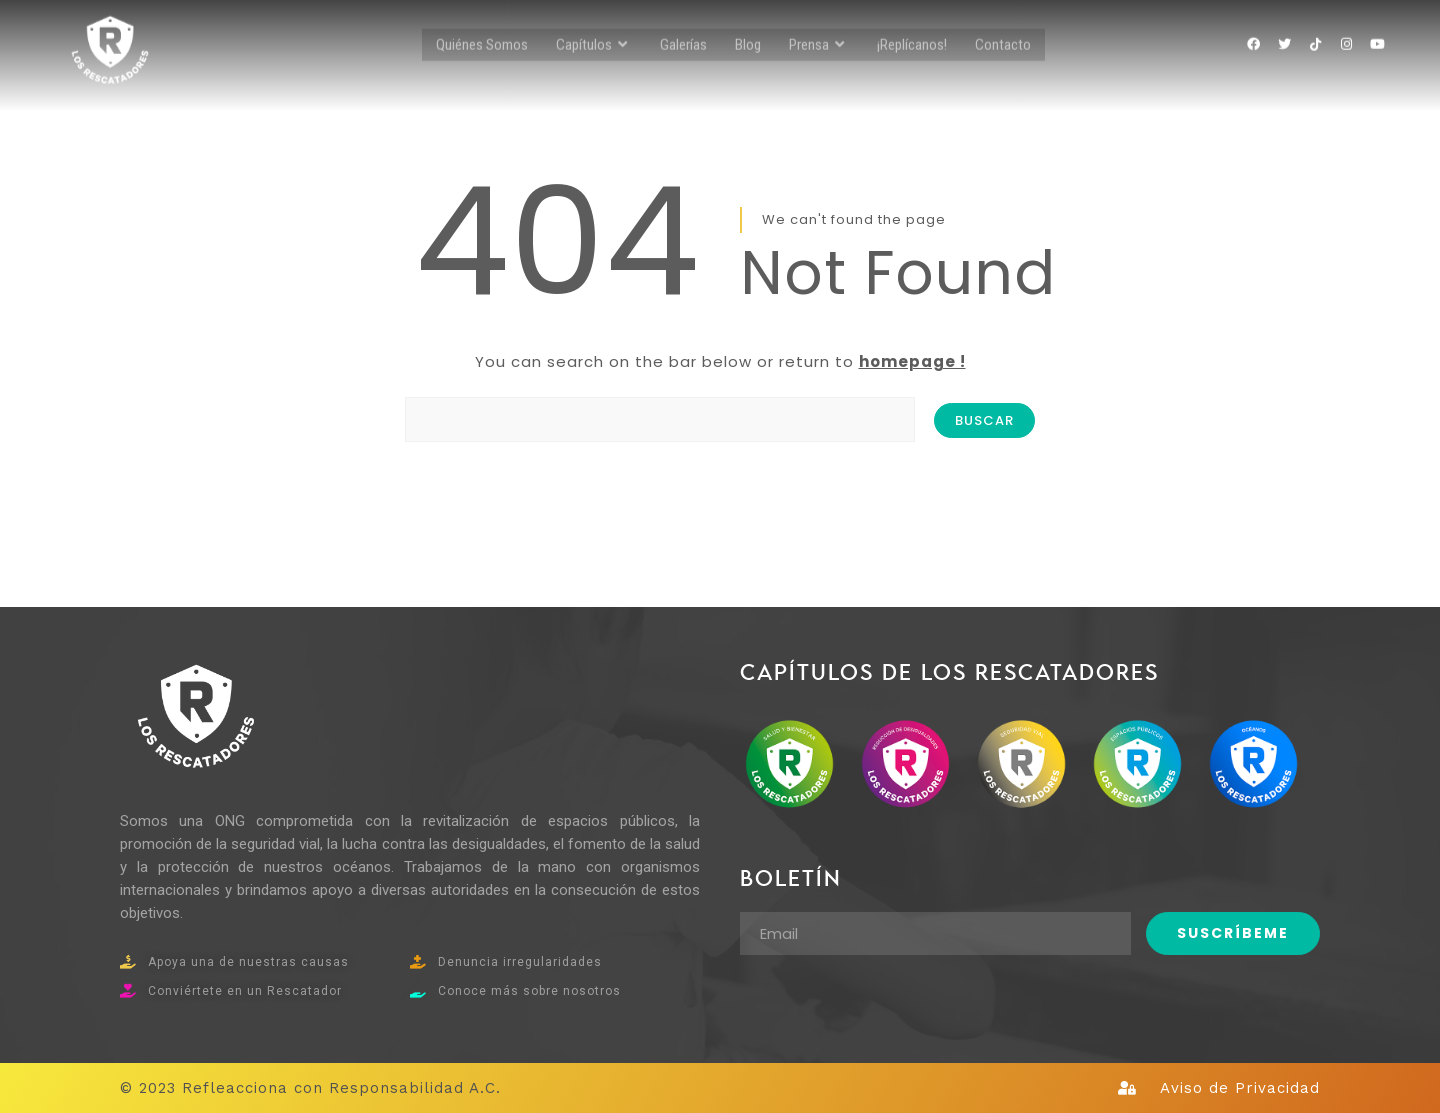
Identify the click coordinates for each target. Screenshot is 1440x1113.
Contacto (1003, 21)
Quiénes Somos (482, 21)
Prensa (819, 21)
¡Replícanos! (912, 21)
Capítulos (594, 21)
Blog (748, 21)
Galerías (683, 21)
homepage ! (912, 361)
